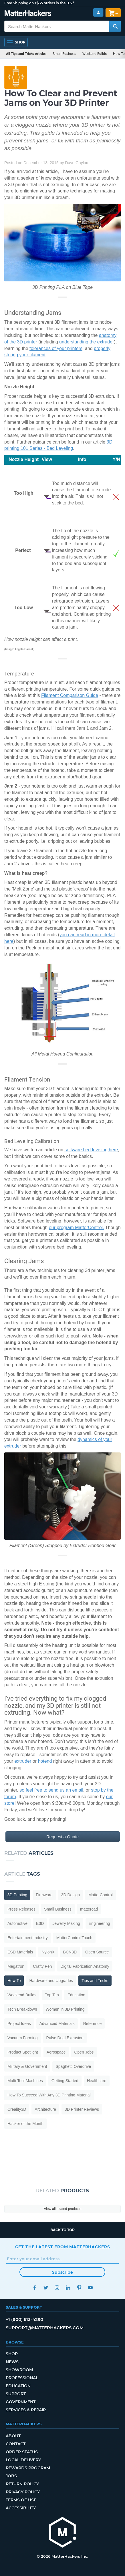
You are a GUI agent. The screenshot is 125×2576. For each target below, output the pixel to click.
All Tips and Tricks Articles (26, 54)
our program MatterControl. (76, 1227)
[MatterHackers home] (62, 2533)
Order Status (22, 2451)
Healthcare (96, 2080)
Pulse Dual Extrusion (65, 2038)
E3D (40, 1923)
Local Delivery (23, 2459)
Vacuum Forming (22, 2038)
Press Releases (21, 1909)
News (12, 2361)
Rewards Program (28, 2467)
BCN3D (70, 1952)
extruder (23, 1761)
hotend (45, 1761)
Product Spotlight (22, 2052)
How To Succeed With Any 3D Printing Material (49, 2095)
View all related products (62, 2209)
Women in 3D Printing (65, 2009)
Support (16, 2393)
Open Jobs (84, 2052)
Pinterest (79, 2288)
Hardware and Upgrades (51, 1980)
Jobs (11, 2475)
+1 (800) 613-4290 (24, 2319)
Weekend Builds (94, 54)
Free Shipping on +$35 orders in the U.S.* (39, 3)
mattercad (89, 1909)
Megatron (15, 1966)
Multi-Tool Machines (25, 2080)
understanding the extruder (86, 341)
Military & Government (27, 2066)
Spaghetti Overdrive (73, 2066)
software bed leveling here (91, 1149)
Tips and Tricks (95, 1980)
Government (20, 2401)
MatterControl (100, 1895)
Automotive (17, 1923)
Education (76, 1995)
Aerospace (56, 2052)
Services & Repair (26, 2409)
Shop (12, 2353)
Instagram (57, 2288)
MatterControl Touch (74, 1937)
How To (14, 1980)
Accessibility (21, 2508)
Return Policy (22, 2483)
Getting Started (64, 2080)
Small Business (64, 54)
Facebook (35, 2288)
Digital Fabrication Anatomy (84, 1966)
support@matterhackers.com (45, 2327)
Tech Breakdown (22, 2009)
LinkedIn (68, 2288)
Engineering (99, 1923)
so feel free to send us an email (51, 1790)
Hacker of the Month (25, 2123)
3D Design (70, 1895)
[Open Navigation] (16, 42)
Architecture (45, 2109)
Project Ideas (19, 2023)
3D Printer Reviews (82, 2109)
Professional (22, 2377)
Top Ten (52, 1995)
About (13, 2435)
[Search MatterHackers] (115, 26)
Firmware (44, 1895)
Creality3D (16, 2109)
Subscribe (62, 2272)
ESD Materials (20, 1952)
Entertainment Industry (27, 1937)
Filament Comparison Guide (69, 695)
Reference (92, 2023)
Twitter (46, 2288)
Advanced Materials (57, 2023)
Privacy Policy (23, 2491)
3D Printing (17, 1895)
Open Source (97, 1952)
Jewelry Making (66, 1923)
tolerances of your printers (55, 348)
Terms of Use (21, 2500)
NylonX (47, 1952)
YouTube (91, 2288)
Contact (15, 2443)
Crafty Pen (42, 1966)
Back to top (62, 2230)
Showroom (19, 2369)
